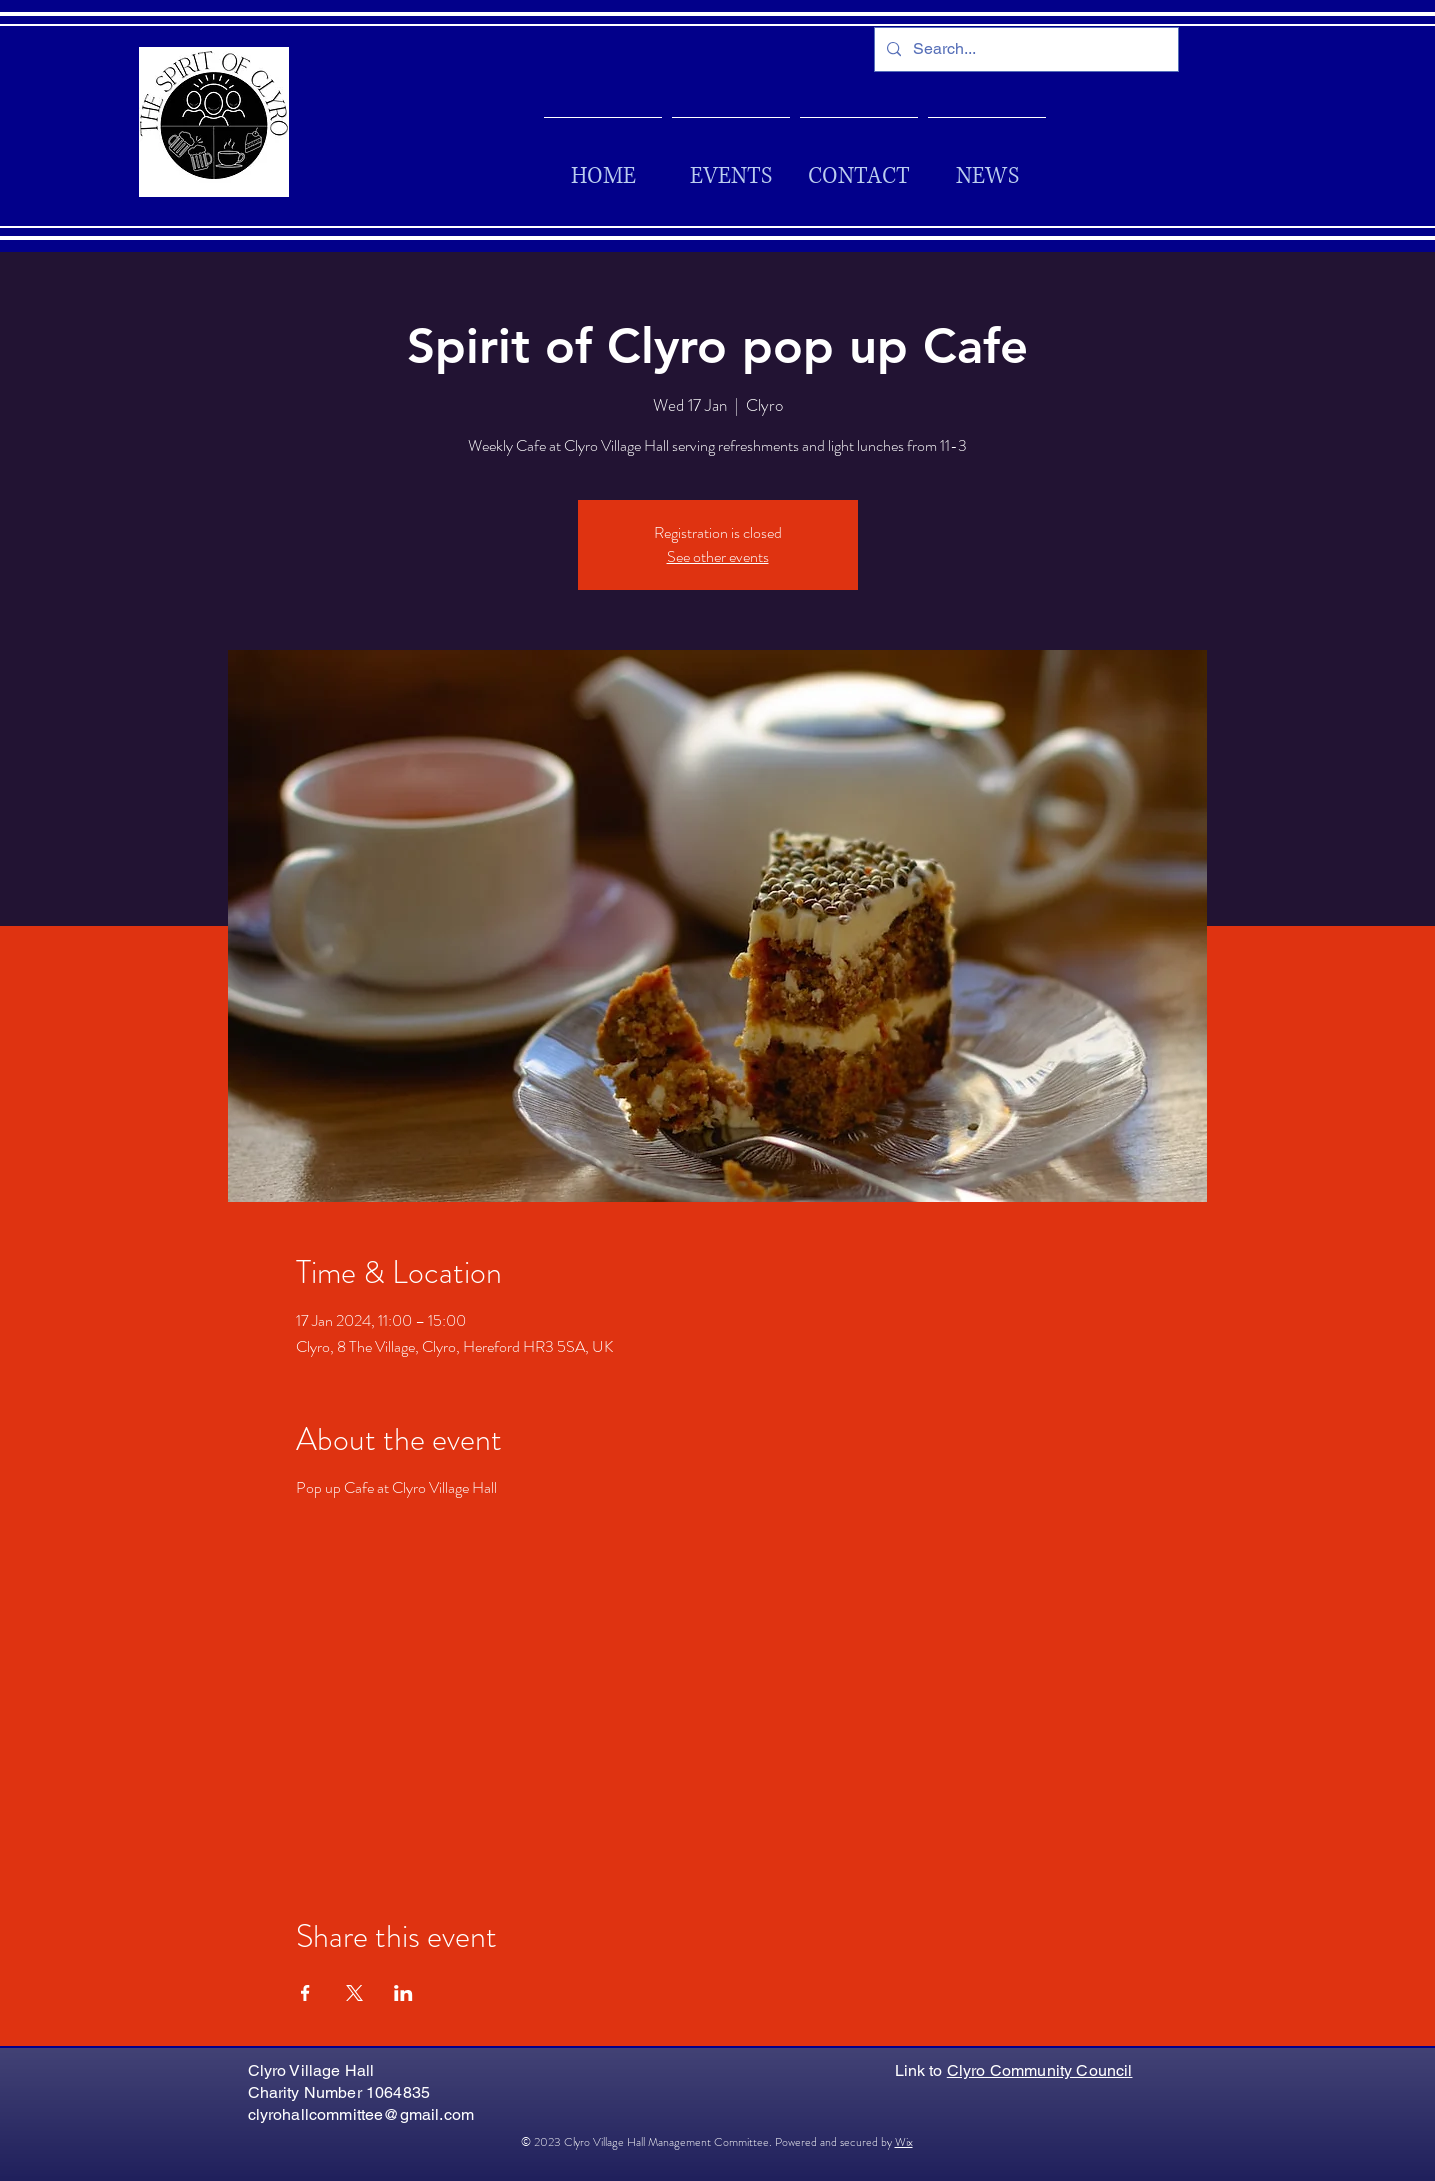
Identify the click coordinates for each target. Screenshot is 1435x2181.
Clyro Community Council (1040, 2070)
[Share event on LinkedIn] (403, 1993)
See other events (718, 556)
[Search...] (1024, 49)
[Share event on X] (354, 1993)
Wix (904, 2142)
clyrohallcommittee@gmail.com (361, 2114)
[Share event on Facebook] (305, 1993)
